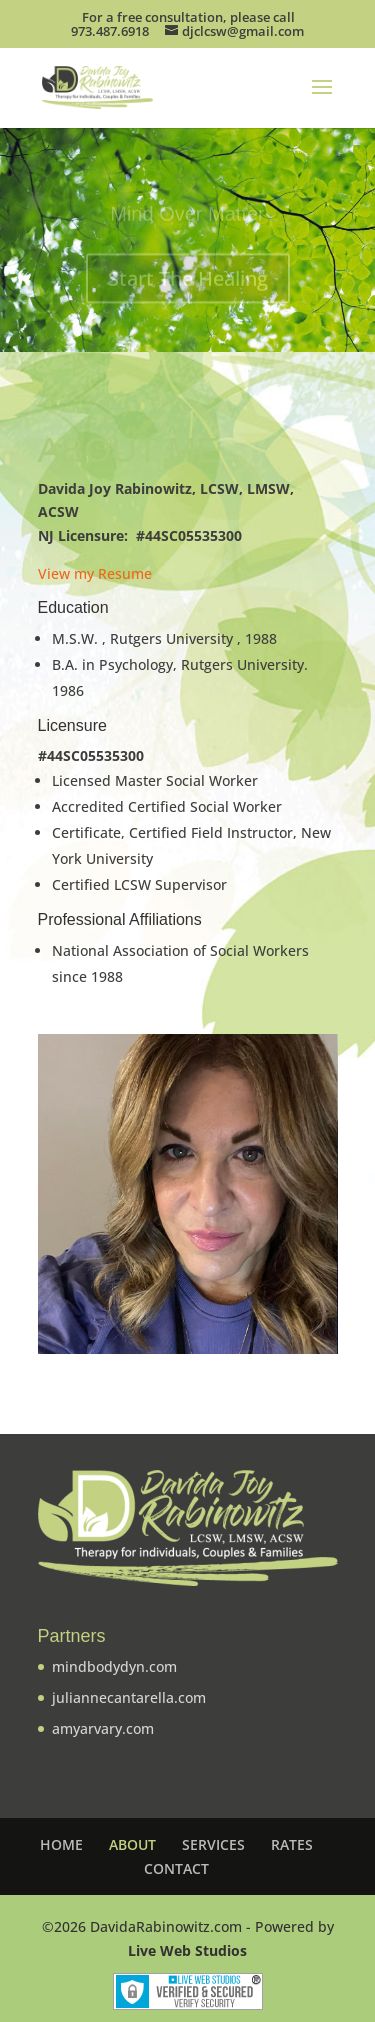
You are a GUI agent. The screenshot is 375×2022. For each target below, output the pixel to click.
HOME (61, 1844)
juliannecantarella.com (129, 1697)
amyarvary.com (103, 1728)
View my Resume (95, 573)
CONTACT (176, 1868)
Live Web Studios (187, 1950)
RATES (292, 1844)
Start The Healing (188, 280)
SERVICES (213, 1844)
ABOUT (132, 1844)
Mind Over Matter (187, 216)
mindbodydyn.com (114, 1666)
